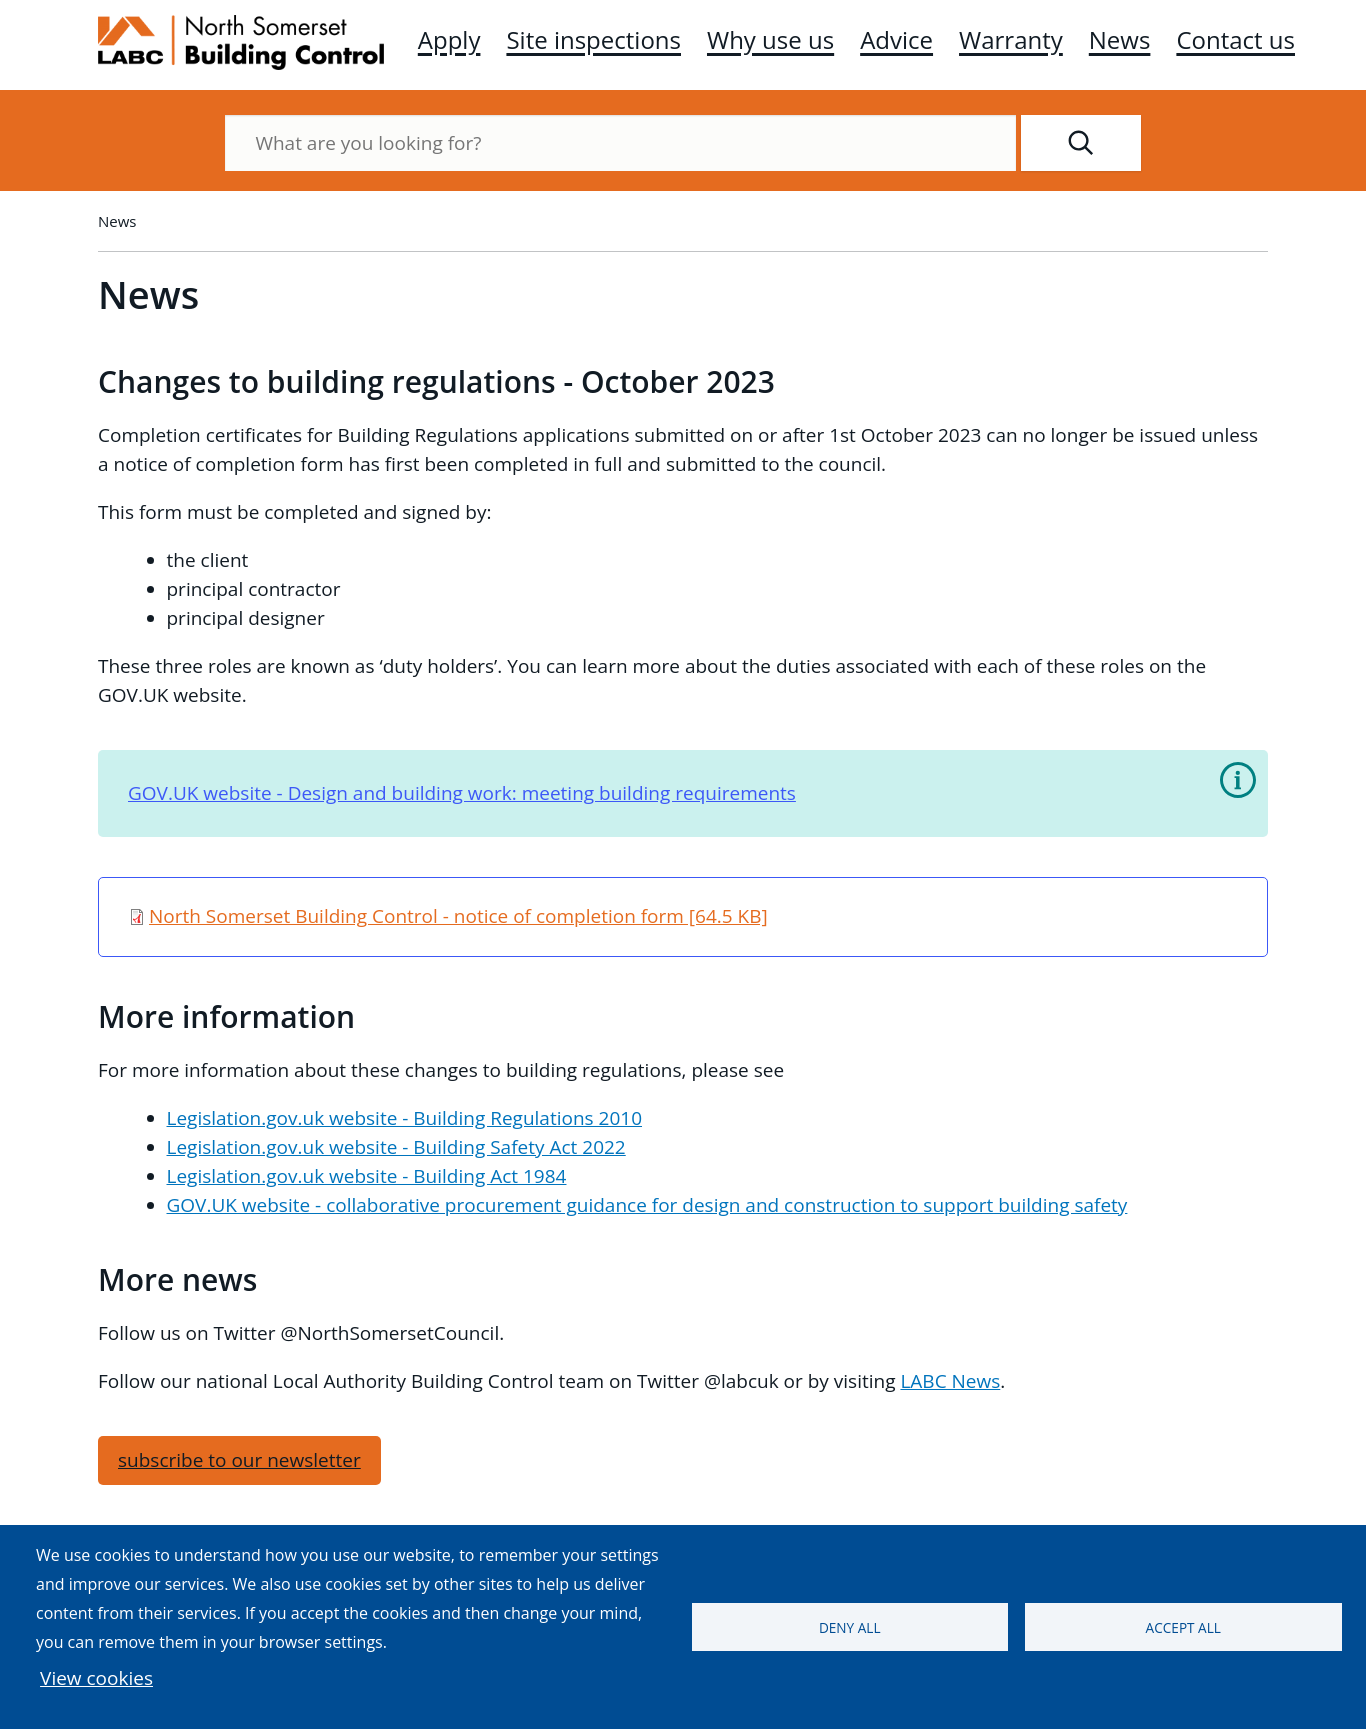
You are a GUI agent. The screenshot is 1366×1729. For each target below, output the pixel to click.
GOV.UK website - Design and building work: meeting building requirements (462, 793)
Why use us (770, 39)
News (1120, 39)
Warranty (1011, 39)
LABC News (950, 1381)
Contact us (1235, 39)
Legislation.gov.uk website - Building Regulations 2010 (405, 1118)
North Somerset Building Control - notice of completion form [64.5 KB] (458, 916)
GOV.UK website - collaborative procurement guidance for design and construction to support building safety (647, 1205)
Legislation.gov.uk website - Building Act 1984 (367, 1176)
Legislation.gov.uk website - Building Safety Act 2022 (396, 1147)
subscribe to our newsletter (239, 1460)
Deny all (850, 1627)
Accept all (1183, 1627)
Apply (449, 39)
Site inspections (593, 39)
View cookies (96, 1678)
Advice (896, 39)
